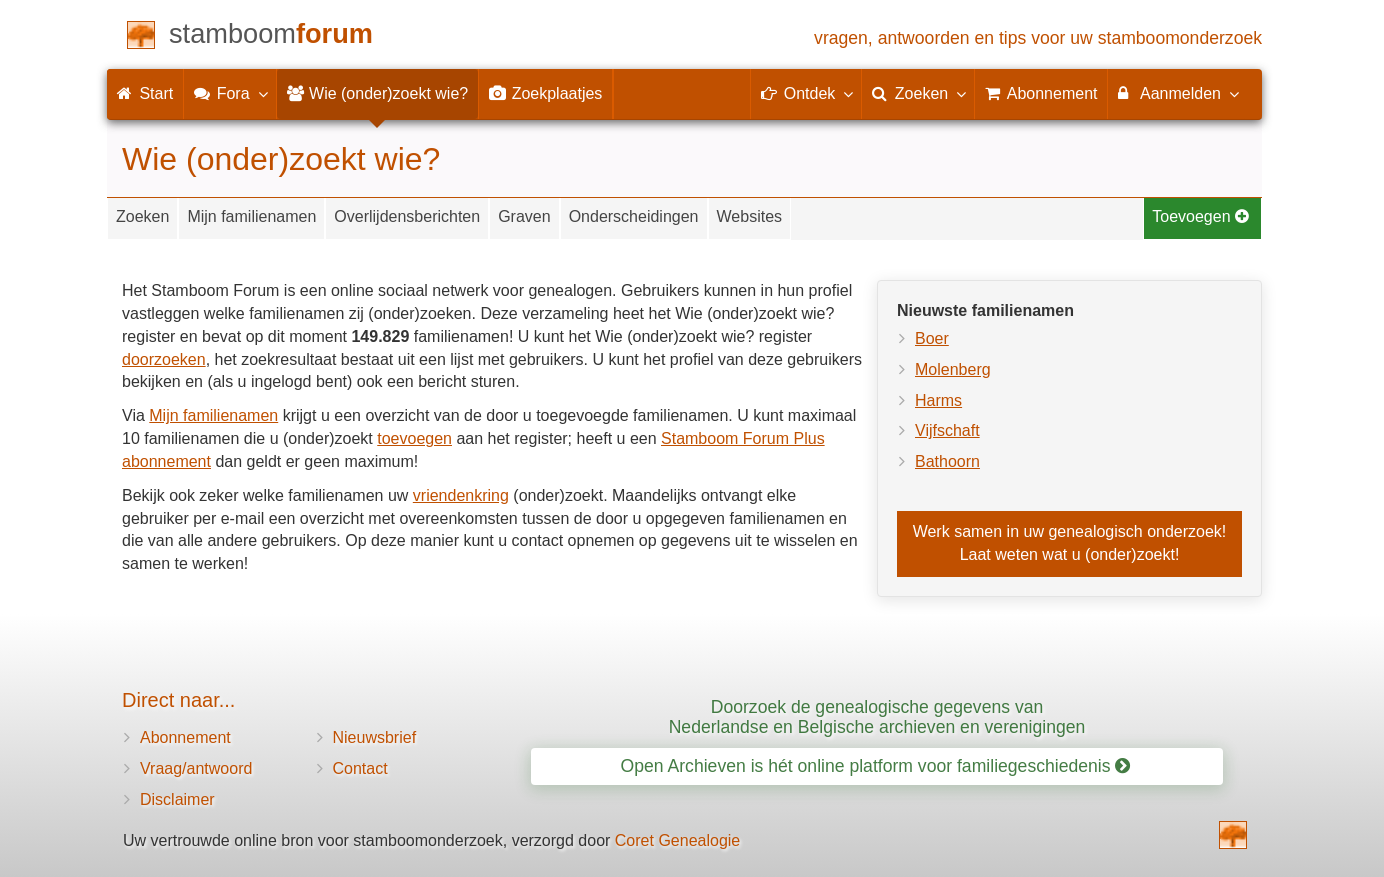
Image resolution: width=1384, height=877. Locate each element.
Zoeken (142, 216)
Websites (750, 216)
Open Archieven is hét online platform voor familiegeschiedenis (876, 766)
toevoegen (414, 438)
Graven (524, 216)
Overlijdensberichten (407, 216)
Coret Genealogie (677, 840)
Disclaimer (177, 799)
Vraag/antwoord (196, 768)
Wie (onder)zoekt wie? (378, 93)
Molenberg (953, 369)
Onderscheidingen (634, 216)
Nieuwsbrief (375, 737)
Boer (932, 338)
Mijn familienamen (251, 216)
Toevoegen (1201, 216)
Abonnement (185, 737)
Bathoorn (947, 461)
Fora (229, 93)
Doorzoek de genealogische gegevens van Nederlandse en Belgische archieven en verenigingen (877, 716)
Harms (938, 400)
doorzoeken (164, 359)
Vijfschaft (947, 430)
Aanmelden (1177, 93)
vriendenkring (461, 495)
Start (145, 93)
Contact (360, 768)
